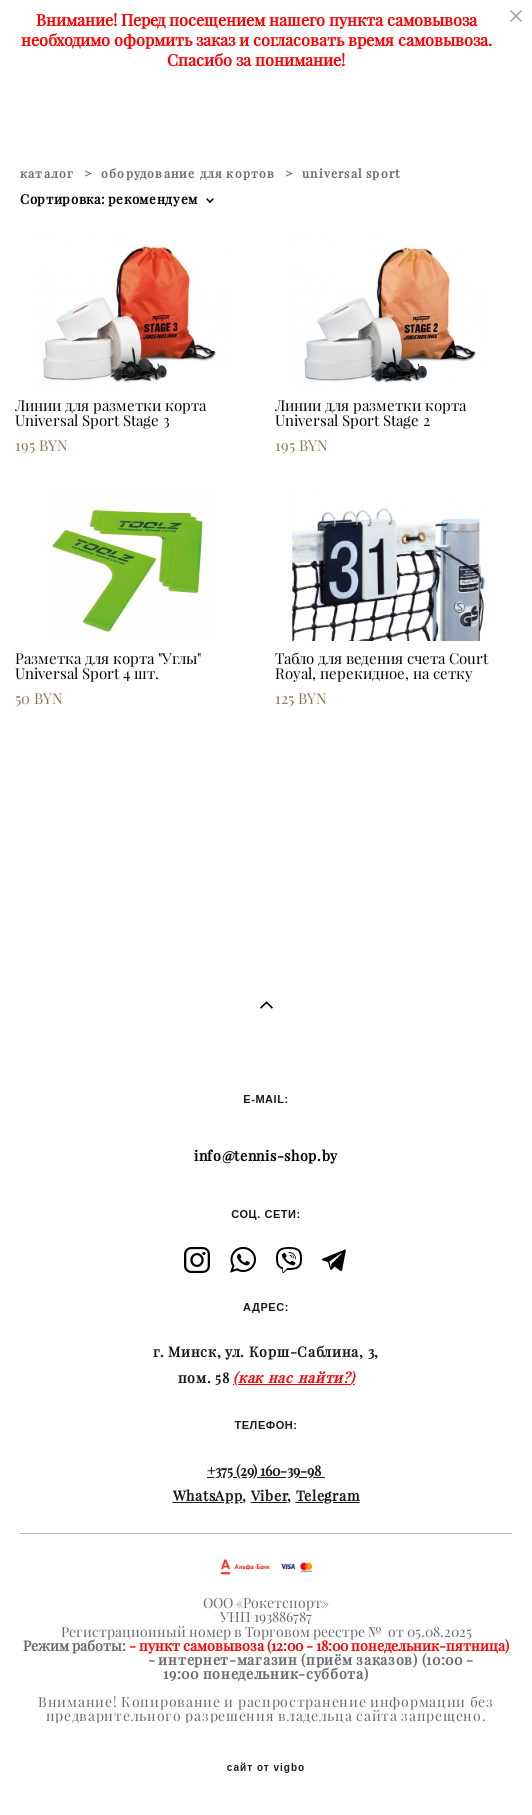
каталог (47, 173)
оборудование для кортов (188, 173)
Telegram (328, 1496)
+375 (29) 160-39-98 (264, 1471)
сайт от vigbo (266, 1768)
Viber (269, 1496)
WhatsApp (208, 1496)
